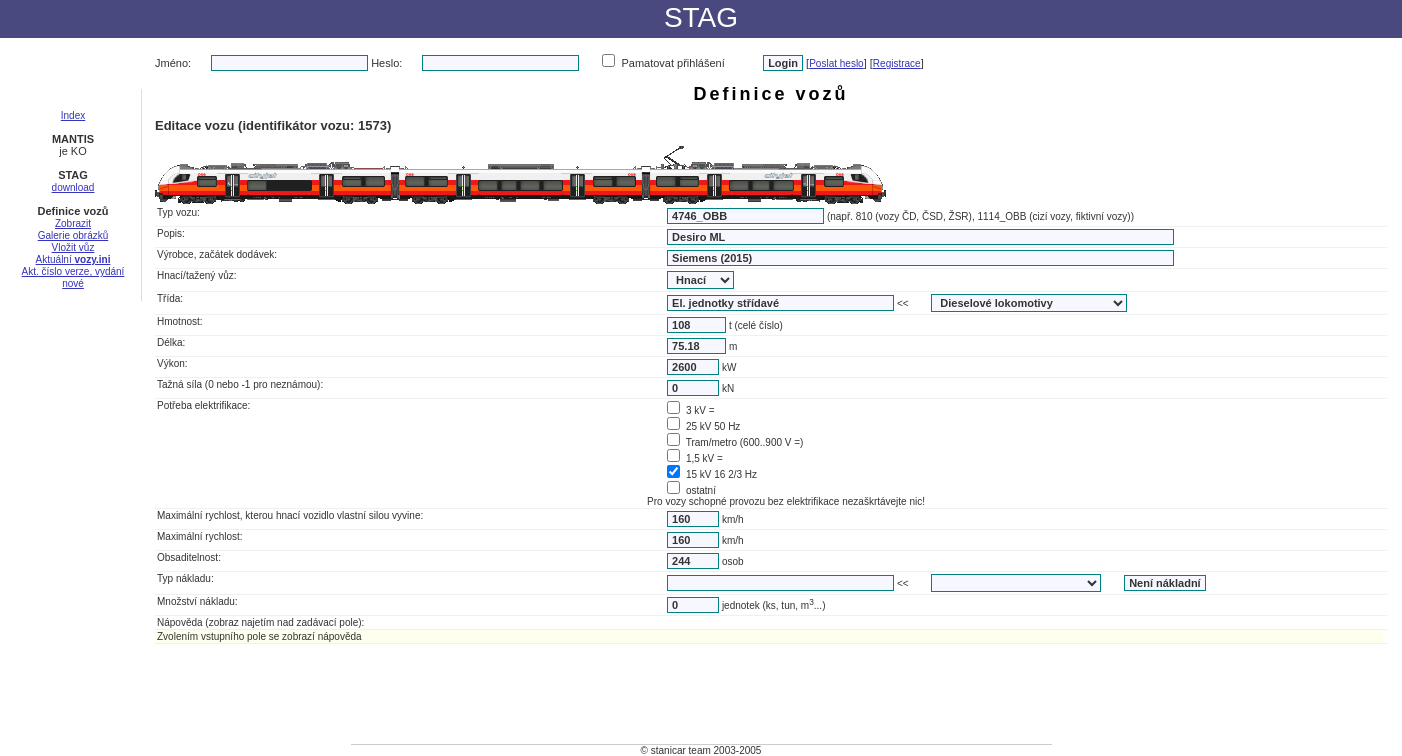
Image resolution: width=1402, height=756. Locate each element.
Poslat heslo (836, 63)
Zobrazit (73, 223)
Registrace (897, 63)
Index (73, 115)
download (73, 187)
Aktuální (73, 259)
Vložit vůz (73, 247)
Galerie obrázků (73, 235)
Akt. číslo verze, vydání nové (73, 277)
